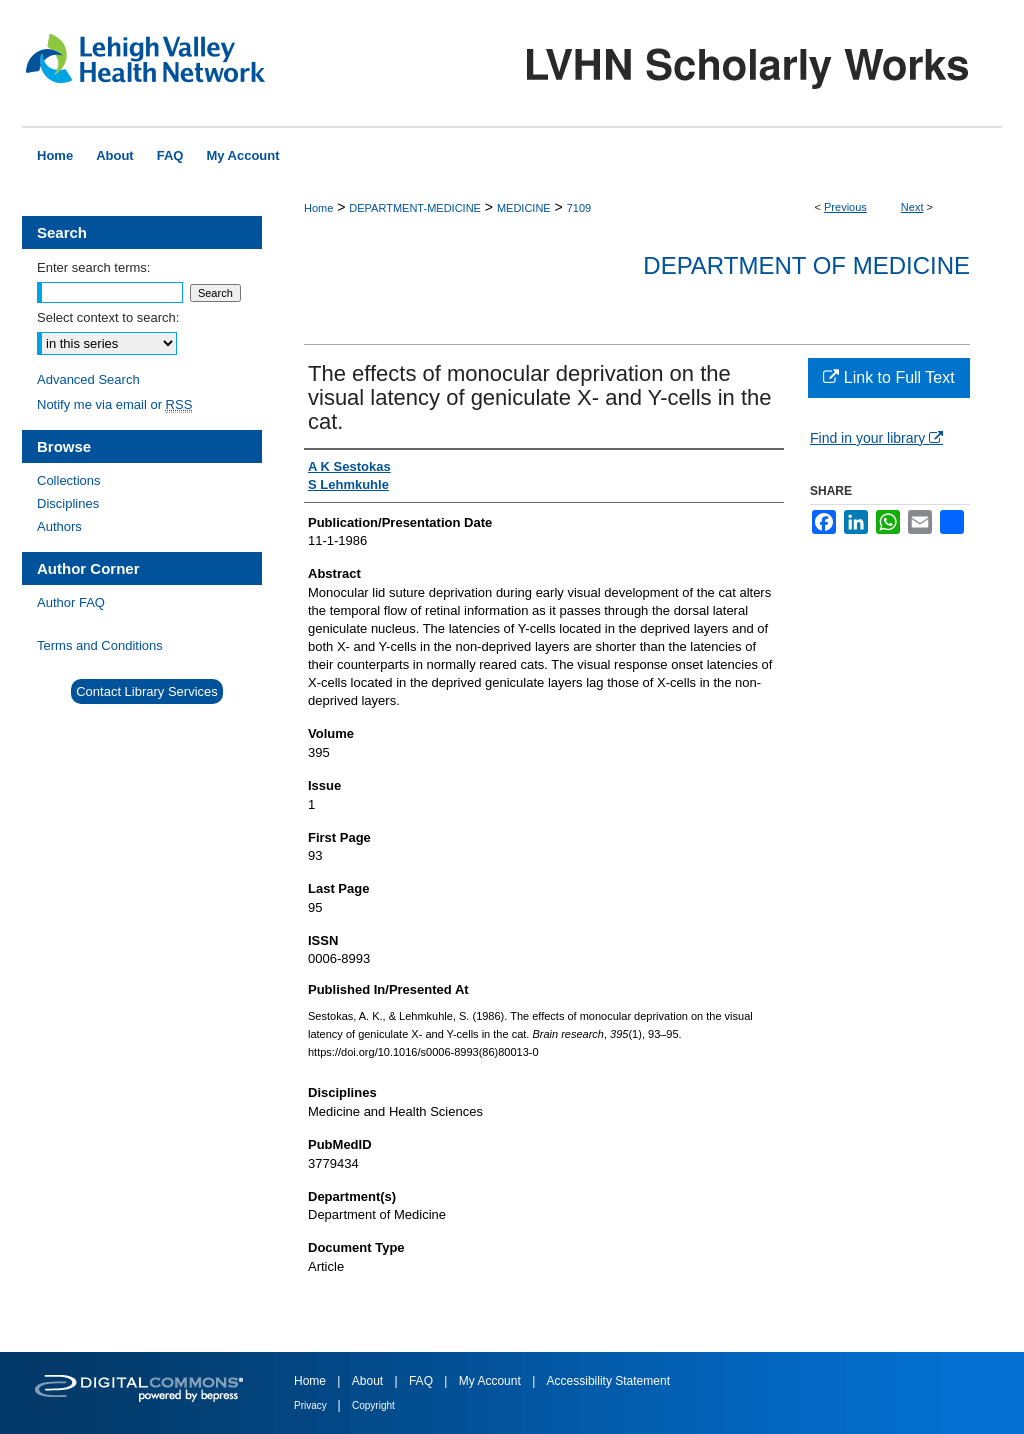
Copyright (373, 1405)
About (369, 1381)
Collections (69, 480)
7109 (579, 208)
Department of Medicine (806, 265)
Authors (59, 526)
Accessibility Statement (608, 1381)
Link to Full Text (888, 377)
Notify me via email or (114, 404)
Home (318, 208)
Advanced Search (88, 379)
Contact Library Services (147, 691)
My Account (491, 1381)
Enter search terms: (93, 267)
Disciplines (68, 503)
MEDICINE (524, 208)
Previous (845, 207)
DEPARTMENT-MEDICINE (415, 208)
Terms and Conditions (100, 645)
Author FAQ (71, 602)
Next (912, 207)
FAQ (422, 1381)
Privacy (312, 1405)
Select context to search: (108, 317)
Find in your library (876, 438)
